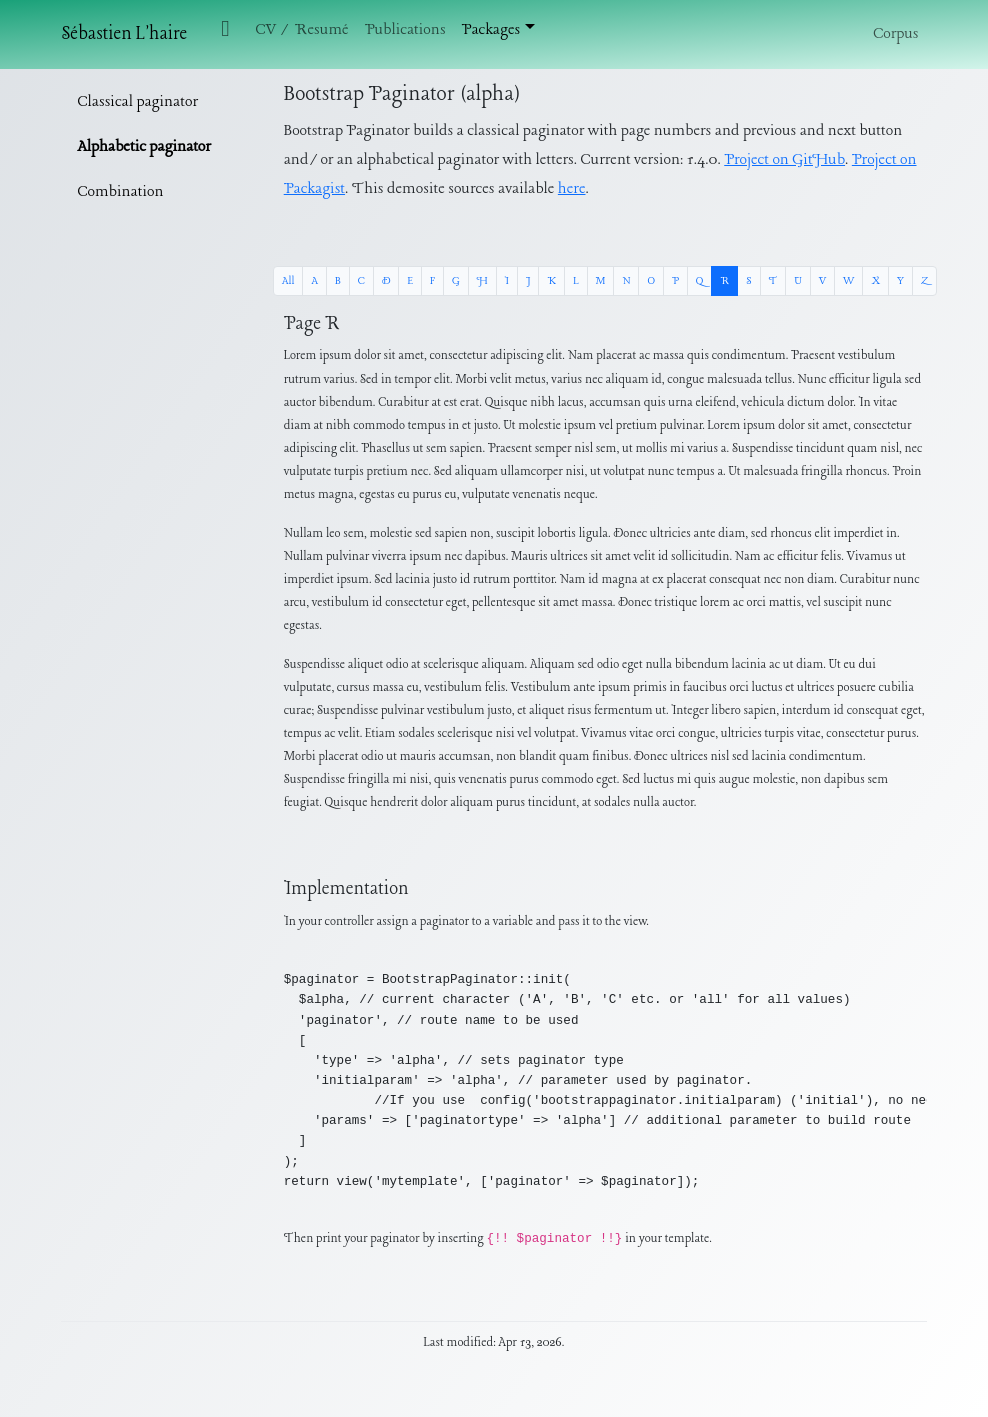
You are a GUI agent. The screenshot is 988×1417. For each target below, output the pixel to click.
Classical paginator (137, 102)
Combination (120, 192)
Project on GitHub (784, 160)
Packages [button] (491, 30)
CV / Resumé (301, 30)
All (288, 281)
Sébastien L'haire (124, 34)
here (572, 189)
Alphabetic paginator (143, 147)
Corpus (895, 34)
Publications (405, 30)
